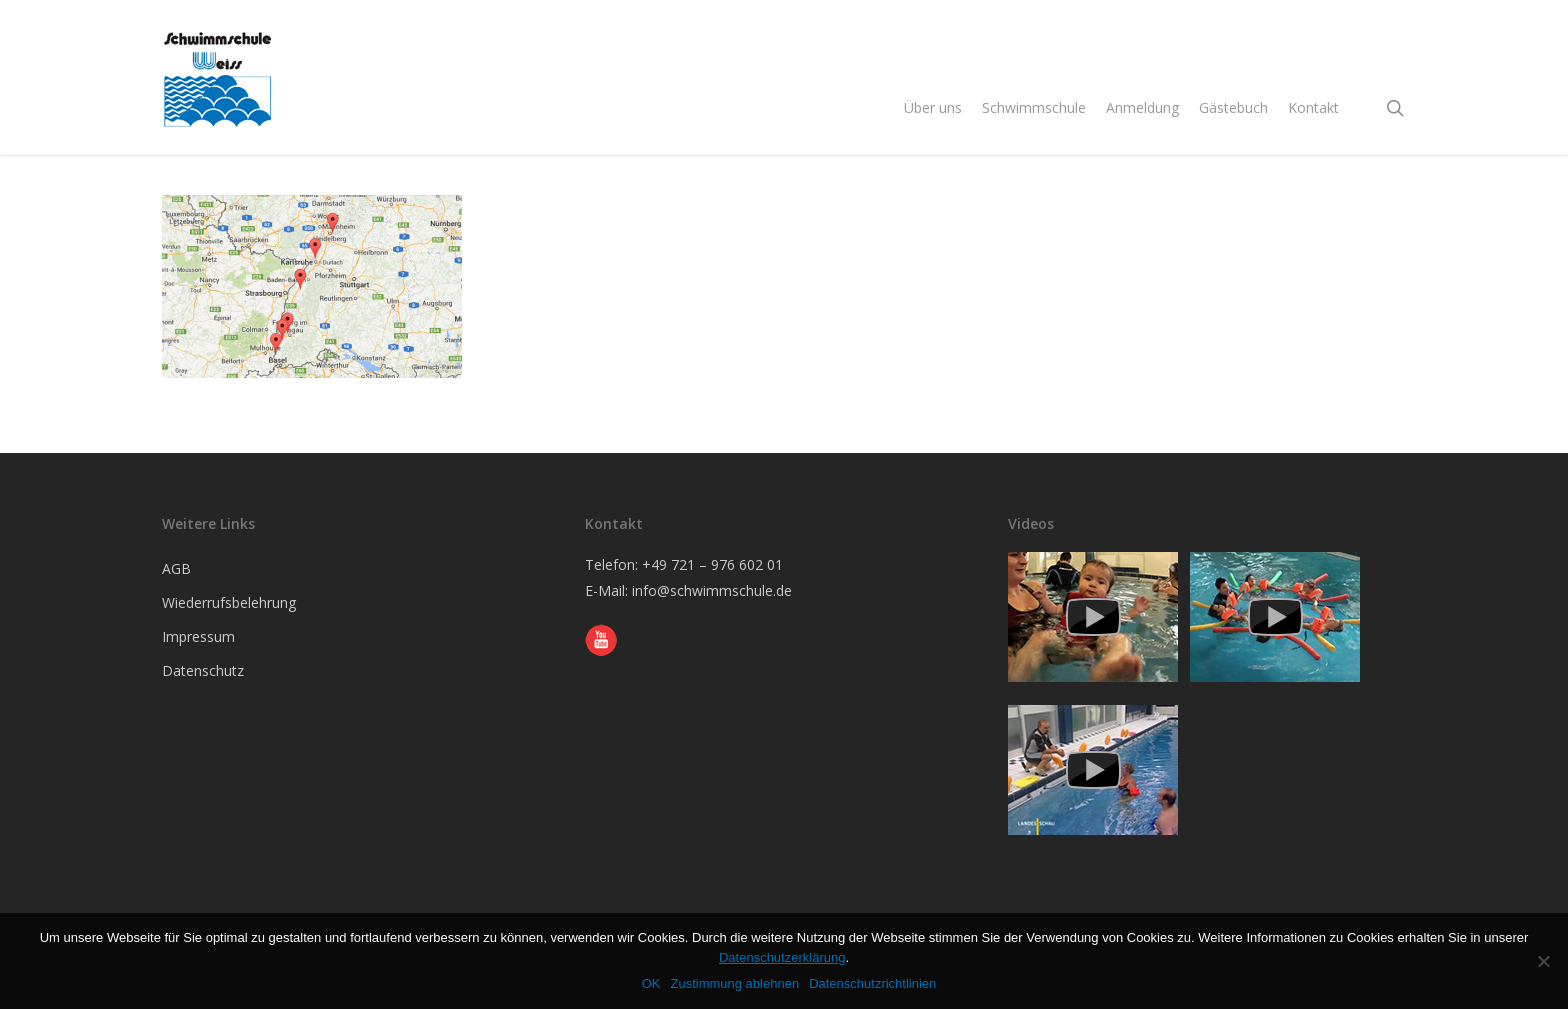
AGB (176, 568)
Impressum (198, 636)
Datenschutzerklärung (782, 957)
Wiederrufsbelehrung (229, 602)
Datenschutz (203, 670)
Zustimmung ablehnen (734, 983)
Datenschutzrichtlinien (872, 983)
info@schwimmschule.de (712, 590)
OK (651, 983)
